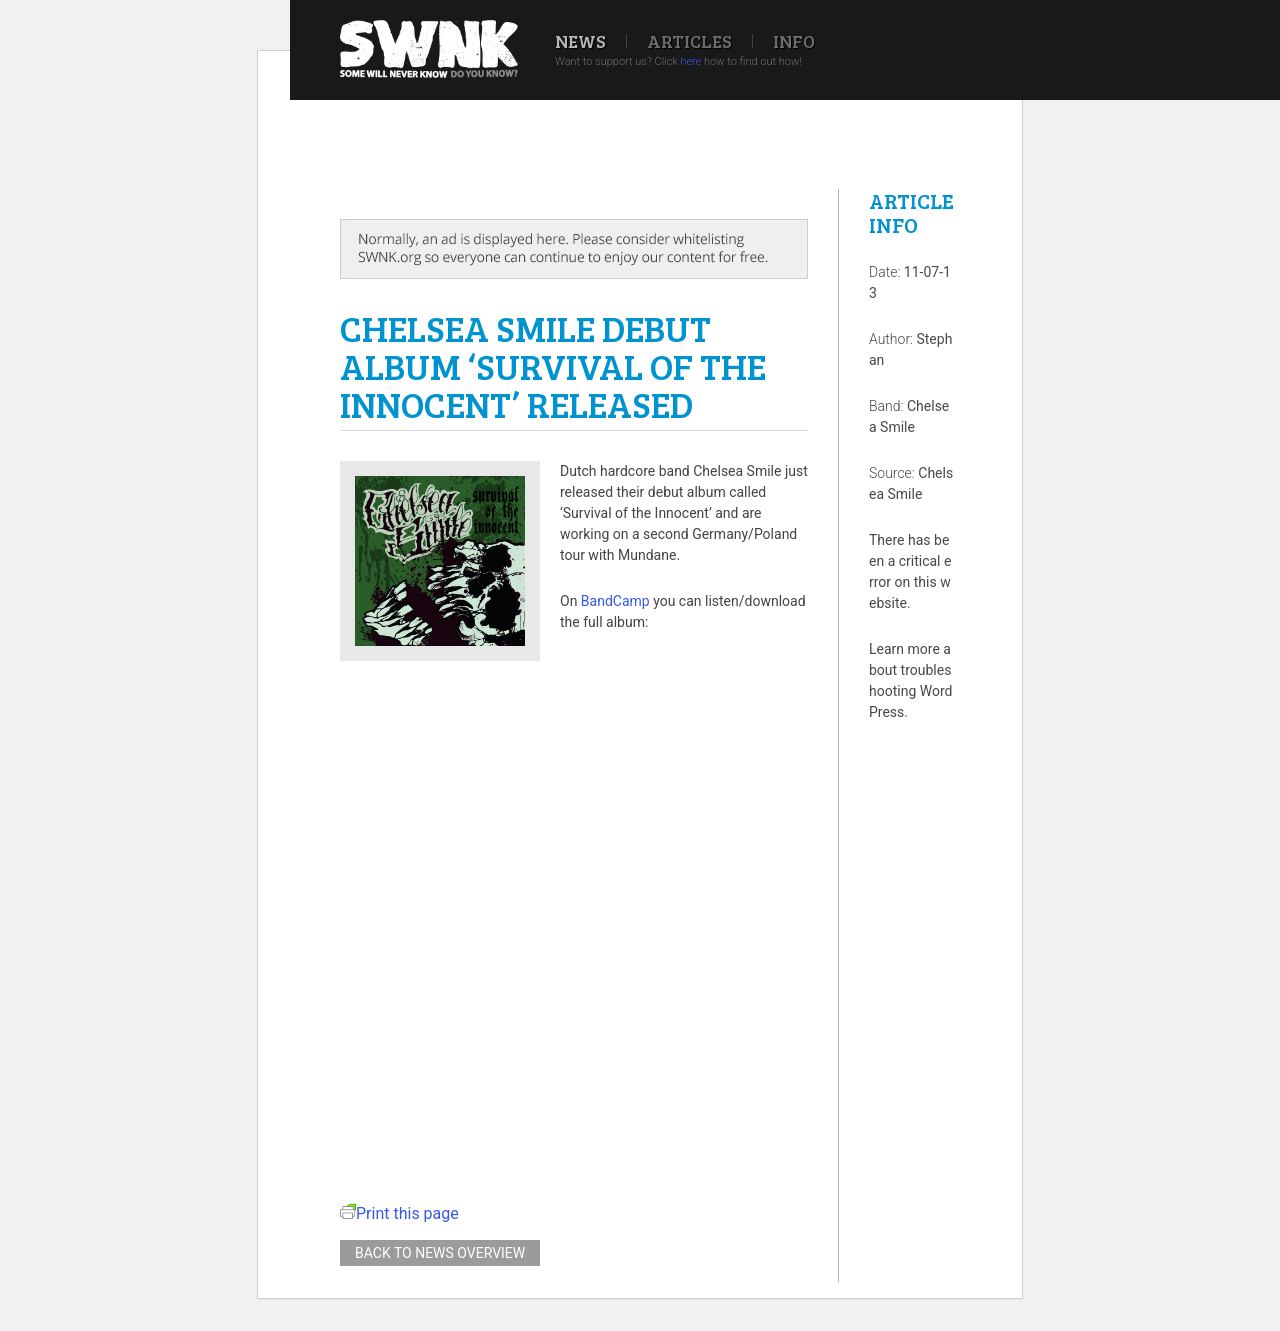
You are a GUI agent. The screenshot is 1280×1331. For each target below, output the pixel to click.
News (580, 41)
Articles (689, 41)
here (690, 61)
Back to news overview (440, 1253)
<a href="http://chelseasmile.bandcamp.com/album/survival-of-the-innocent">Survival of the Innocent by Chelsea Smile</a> (574, 908)
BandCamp (615, 601)
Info (794, 41)
